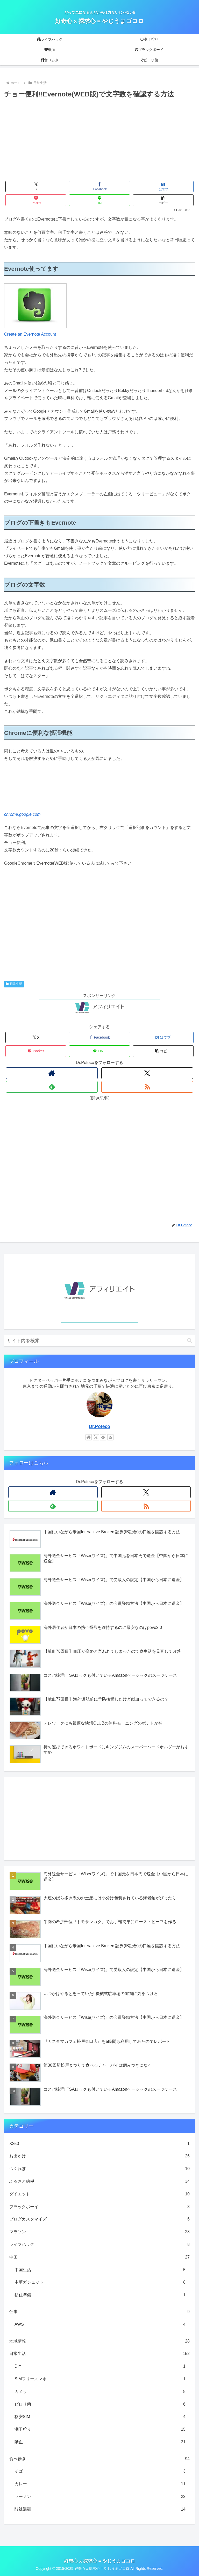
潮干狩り (100, 2429)
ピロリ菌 (100, 2404)
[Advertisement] (99, 138)
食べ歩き (99, 2459)
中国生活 (100, 2270)
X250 (99, 2144)
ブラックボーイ (99, 2207)
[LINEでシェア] (99, 200)
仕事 (99, 2312)
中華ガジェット (100, 2282)
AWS (100, 2324)
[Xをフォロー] (147, 1073)
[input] (99, 1340)
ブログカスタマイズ (99, 2219)
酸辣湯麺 (100, 2509)
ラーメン (100, 2497)
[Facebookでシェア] (99, 186)
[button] (163, 200)
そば (100, 2471)
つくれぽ (99, 2169)
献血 (100, 2442)
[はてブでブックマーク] (163, 186)
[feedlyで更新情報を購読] (51, 1087)
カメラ (100, 2392)
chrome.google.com (22, 814)
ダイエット (99, 2194)
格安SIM (100, 2417)
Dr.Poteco (99, 1426)
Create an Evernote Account (30, 334)
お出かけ (99, 2156)
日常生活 (14, 984)
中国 (99, 2257)
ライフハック (99, 2244)
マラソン (99, 2232)
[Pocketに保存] (36, 200)
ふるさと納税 (99, 2181)
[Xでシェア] (36, 186)
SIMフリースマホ (100, 2379)
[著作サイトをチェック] (51, 1073)
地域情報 (99, 2341)
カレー (100, 2484)
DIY (100, 2366)
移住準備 (100, 2295)
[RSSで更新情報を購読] (147, 1087)
